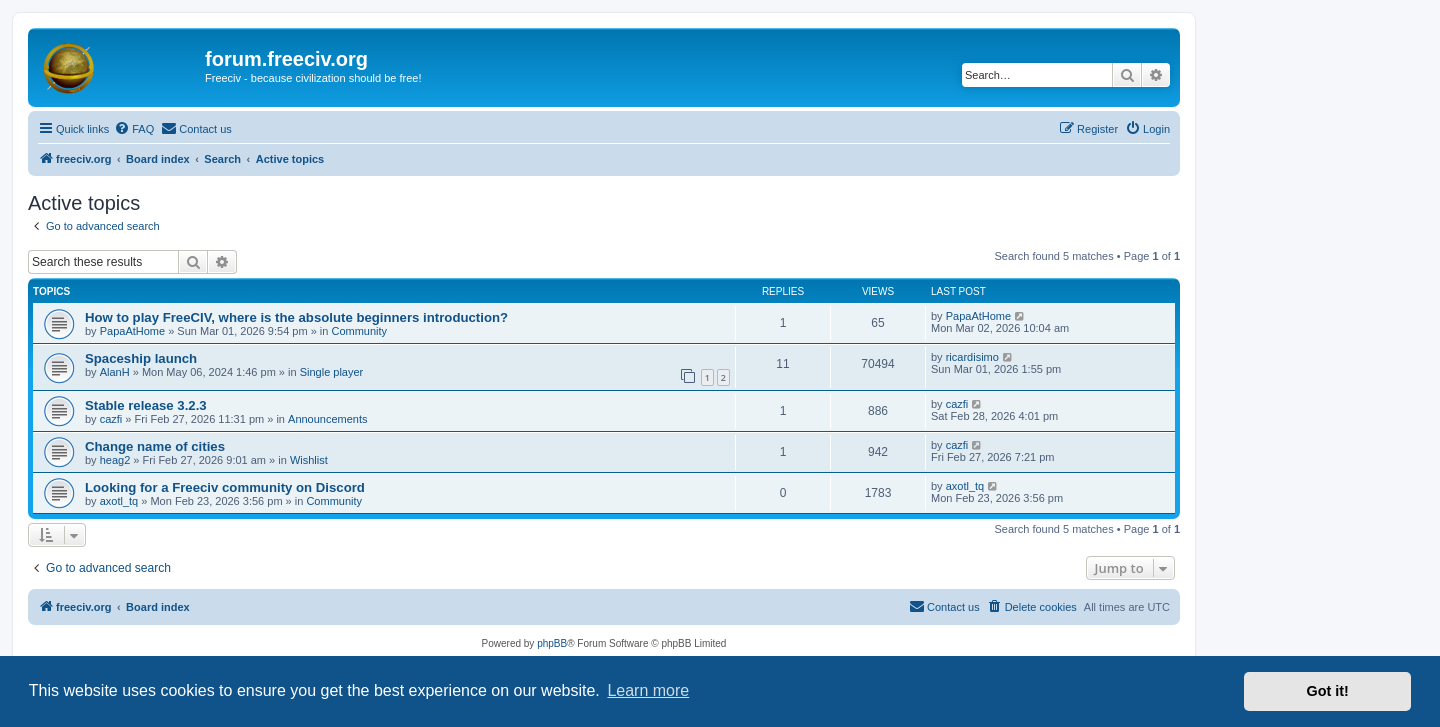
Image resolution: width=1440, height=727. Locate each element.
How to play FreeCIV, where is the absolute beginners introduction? (296, 317)
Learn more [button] (648, 690)
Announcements (328, 419)
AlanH (115, 372)
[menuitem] (134, 129)
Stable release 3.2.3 (146, 405)
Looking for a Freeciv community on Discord (225, 487)
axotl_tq (119, 501)
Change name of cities (155, 446)
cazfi (111, 419)
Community (359, 331)
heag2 (115, 460)
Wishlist (309, 460)
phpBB (552, 643)
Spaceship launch (141, 358)
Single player (332, 372)
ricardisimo (972, 357)
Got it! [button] (1328, 691)
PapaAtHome (132, 331)
